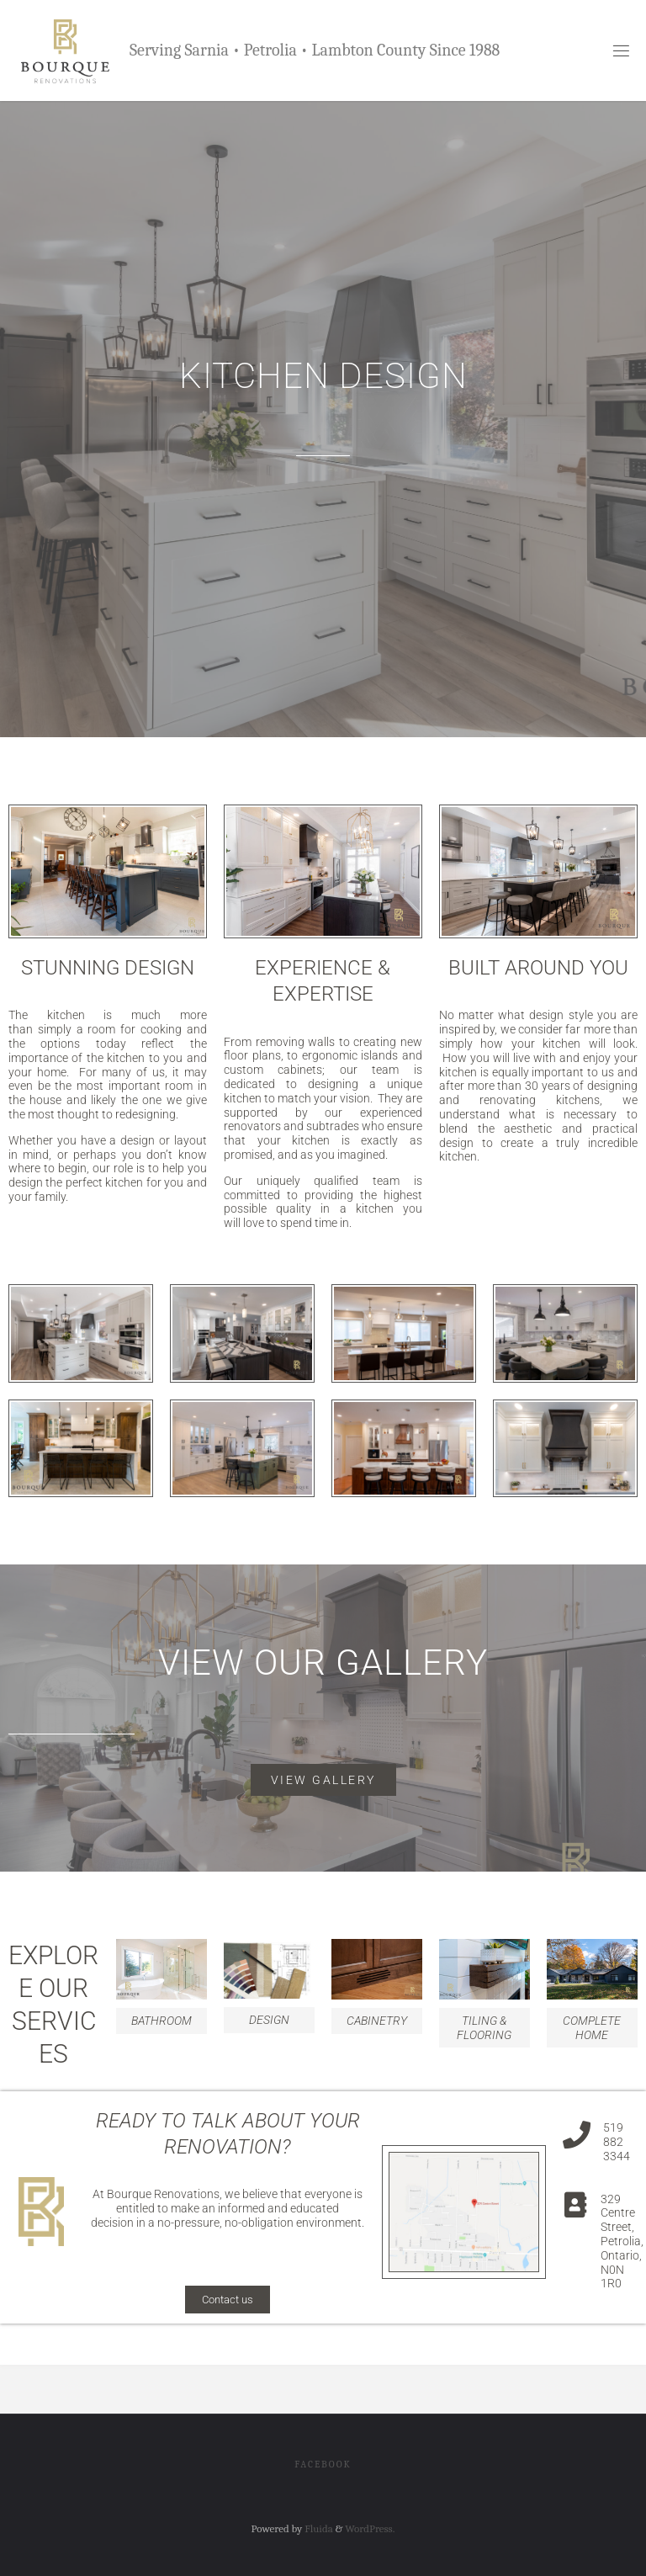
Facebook (323, 2464)
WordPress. (369, 2528)
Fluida (317, 2528)
